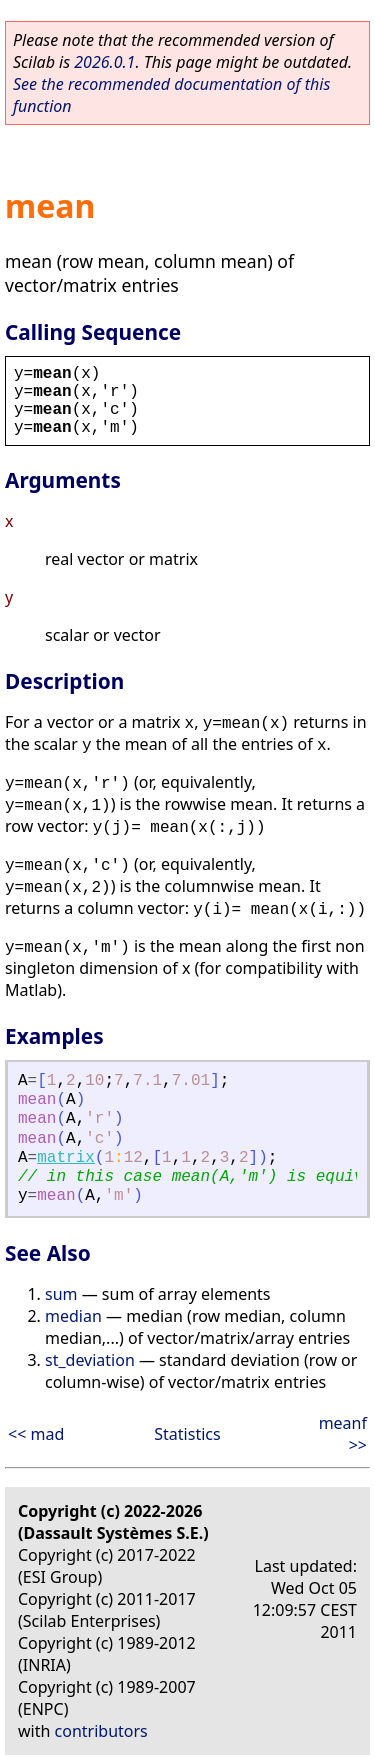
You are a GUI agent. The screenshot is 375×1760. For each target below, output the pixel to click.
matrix (66, 1158)
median (73, 1316)
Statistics (187, 1434)
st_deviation (90, 1360)
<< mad (36, 1434)
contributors (101, 1731)
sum (61, 1294)
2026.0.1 (104, 62)
